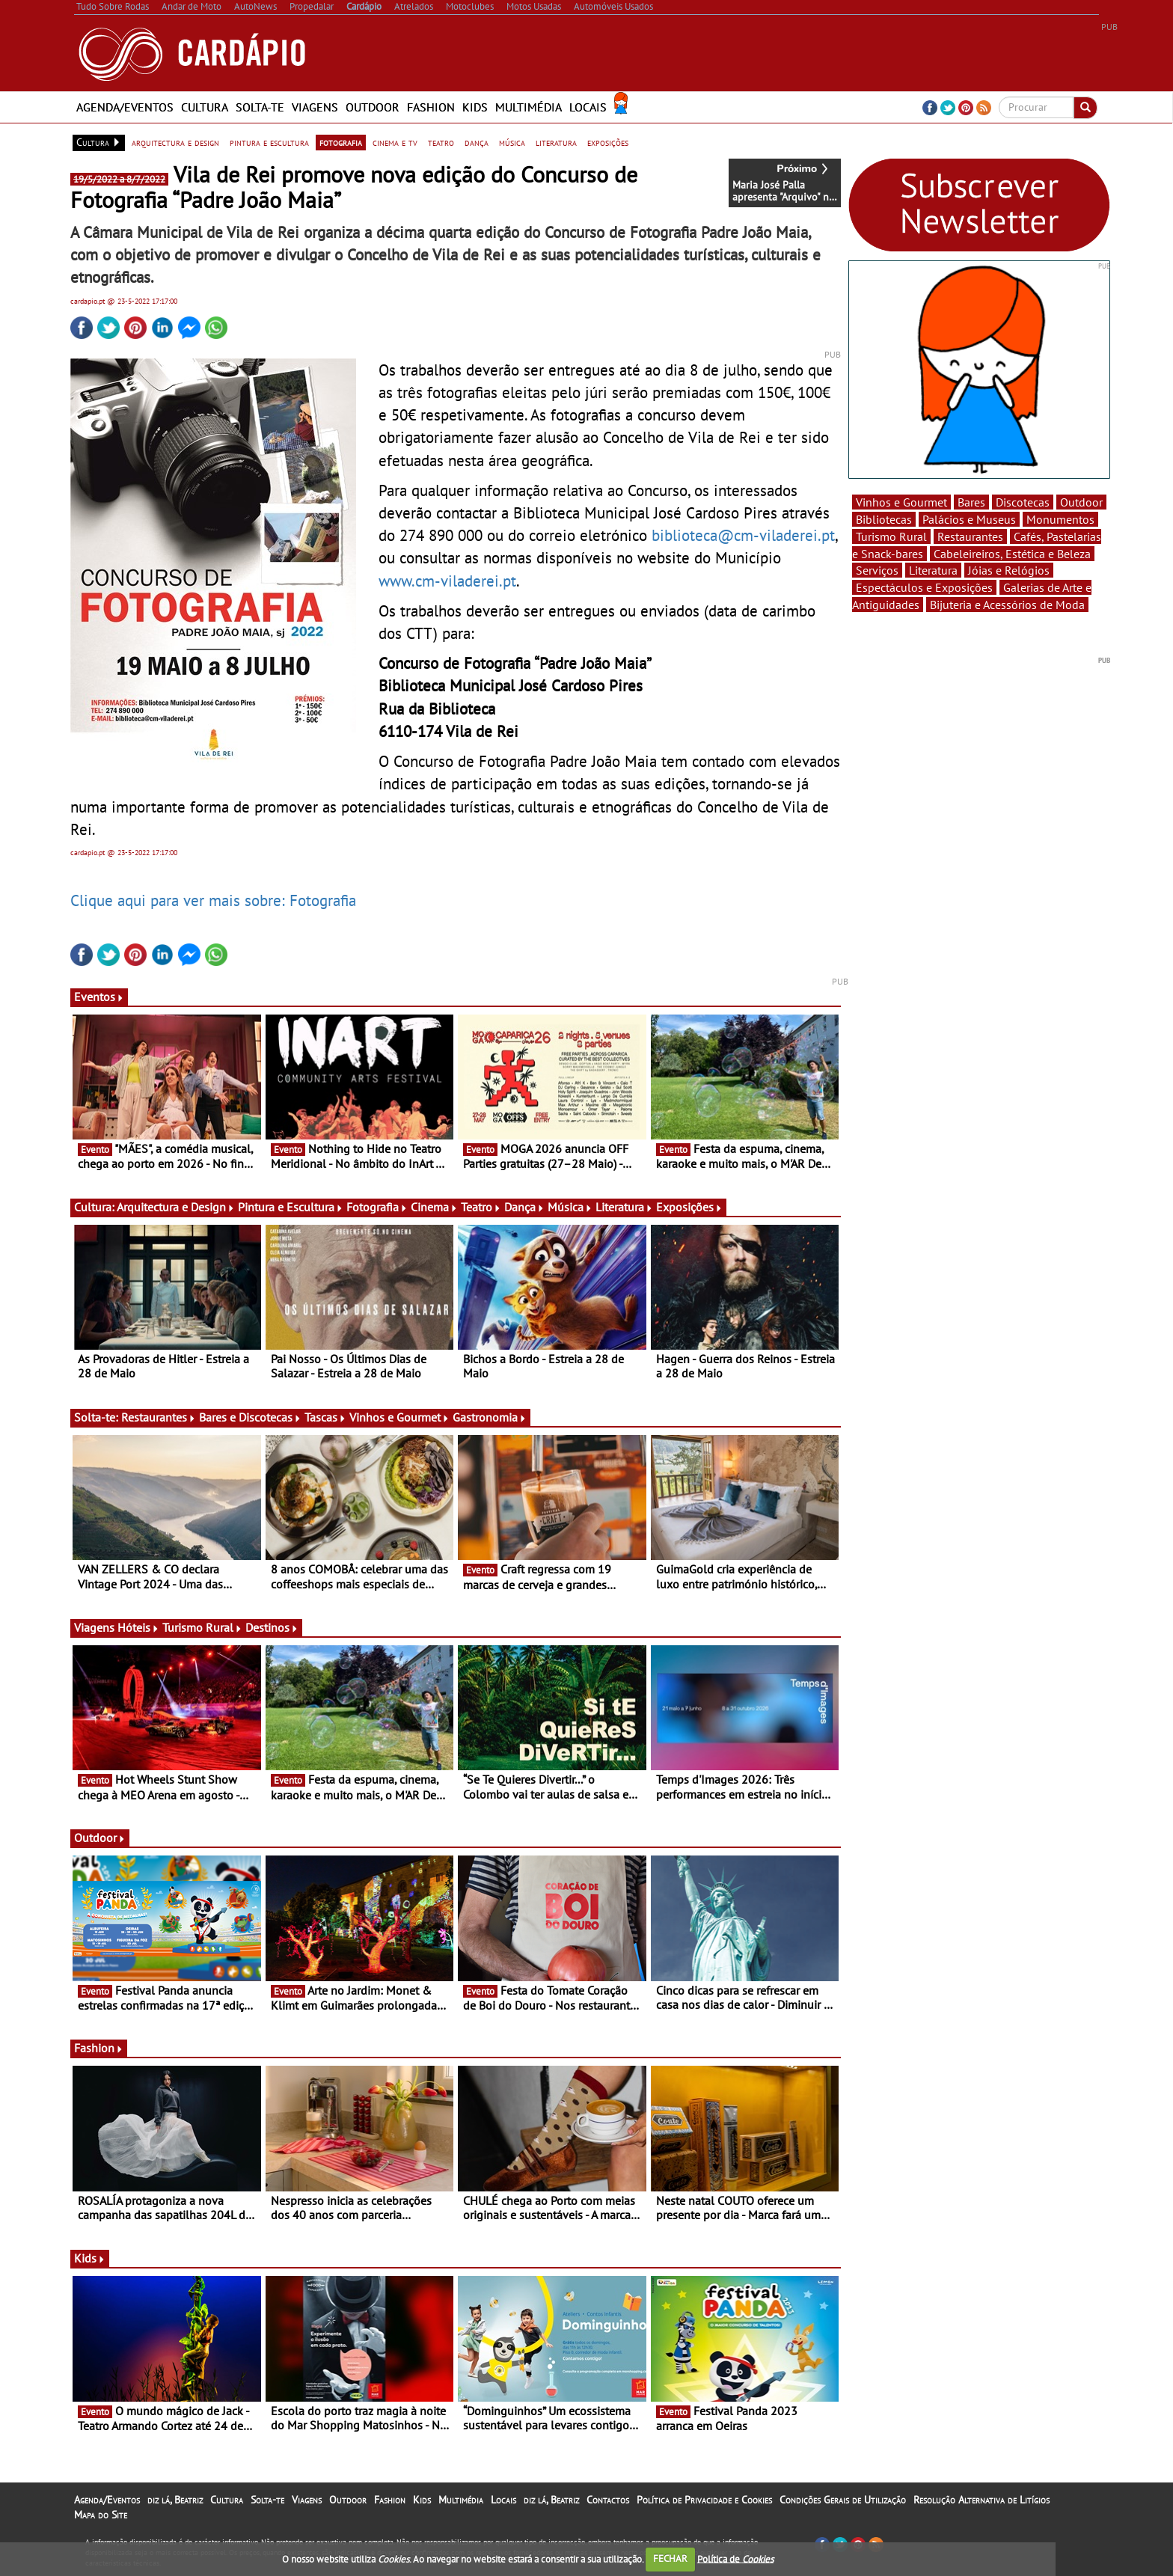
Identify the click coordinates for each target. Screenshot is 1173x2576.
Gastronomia (490, 1417)
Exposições (689, 1206)
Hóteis (138, 1627)
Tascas (325, 1417)
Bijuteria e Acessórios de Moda (1007, 604)
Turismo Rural (202, 1627)
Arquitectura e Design (176, 1206)
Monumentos (1060, 519)
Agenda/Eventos (125, 107)
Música (570, 1206)
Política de (735, 2558)
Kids (475, 107)
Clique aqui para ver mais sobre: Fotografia (213, 900)
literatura (556, 142)
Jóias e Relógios (1009, 570)
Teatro (481, 1206)
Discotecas (1023, 502)
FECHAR (670, 2558)
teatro (441, 142)
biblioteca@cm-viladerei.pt (743, 534)
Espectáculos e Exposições (924, 587)
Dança (524, 1206)
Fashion (431, 107)
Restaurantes (158, 1417)
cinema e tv (395, 142)
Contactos (607, 2499)
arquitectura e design (175, 142)
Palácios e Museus (969, 519)
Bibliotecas (884, 519)
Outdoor (372, 107)
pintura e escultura (269, 142)
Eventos (99, 996)
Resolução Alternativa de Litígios (981, 2499)
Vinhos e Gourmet (399, 1417)
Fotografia (377, 1206)
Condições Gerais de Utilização (843, 2499)
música (512, 142)
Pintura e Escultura (290, 1206)
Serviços (877, 570)
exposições (607, 142)
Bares (971, 502)
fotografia (340, 142)
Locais (588, 107)
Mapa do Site (100, 2514)
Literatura (624, 1206)
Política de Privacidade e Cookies (704, 2499)
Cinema (434, 1206)
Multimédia (528, 107)
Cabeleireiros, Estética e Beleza (1012, 553)
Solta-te (260, 107)
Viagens (315, 107)
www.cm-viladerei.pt (447, 580)
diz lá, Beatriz (175, 2499)
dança (477, 142)
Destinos (271, 1627)
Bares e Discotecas (250, 1417)
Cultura (204, 107)
